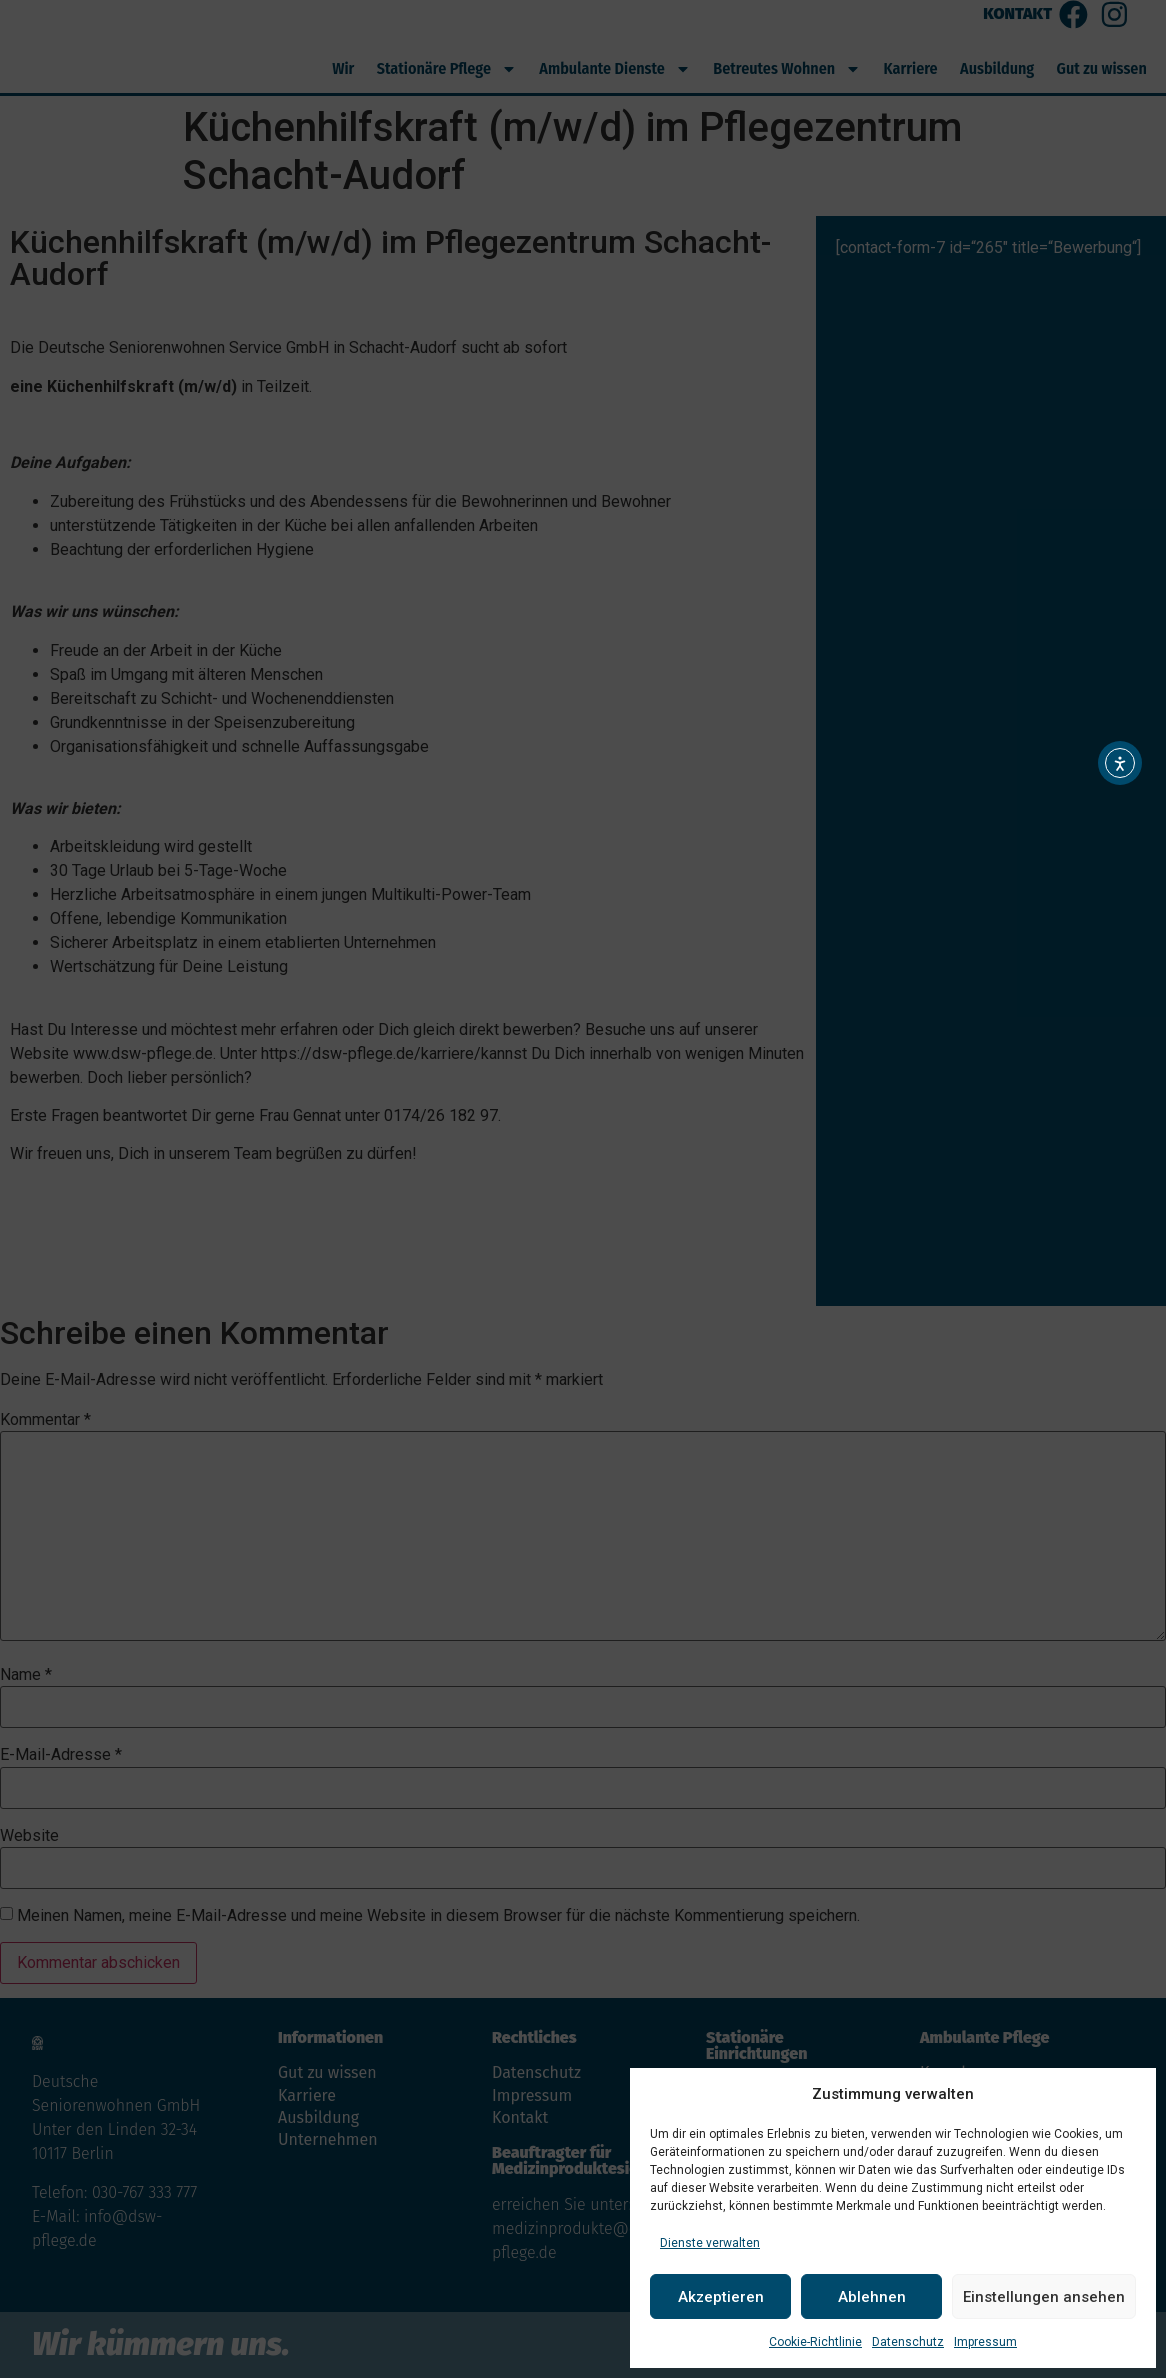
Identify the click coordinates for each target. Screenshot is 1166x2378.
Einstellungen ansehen (1044, 2297)
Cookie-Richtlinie (815, 2342)
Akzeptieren (721, 2297)
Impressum (985, 2342)
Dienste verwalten (710, 2243)
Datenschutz (908, 2342)
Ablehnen (872, 2297)
